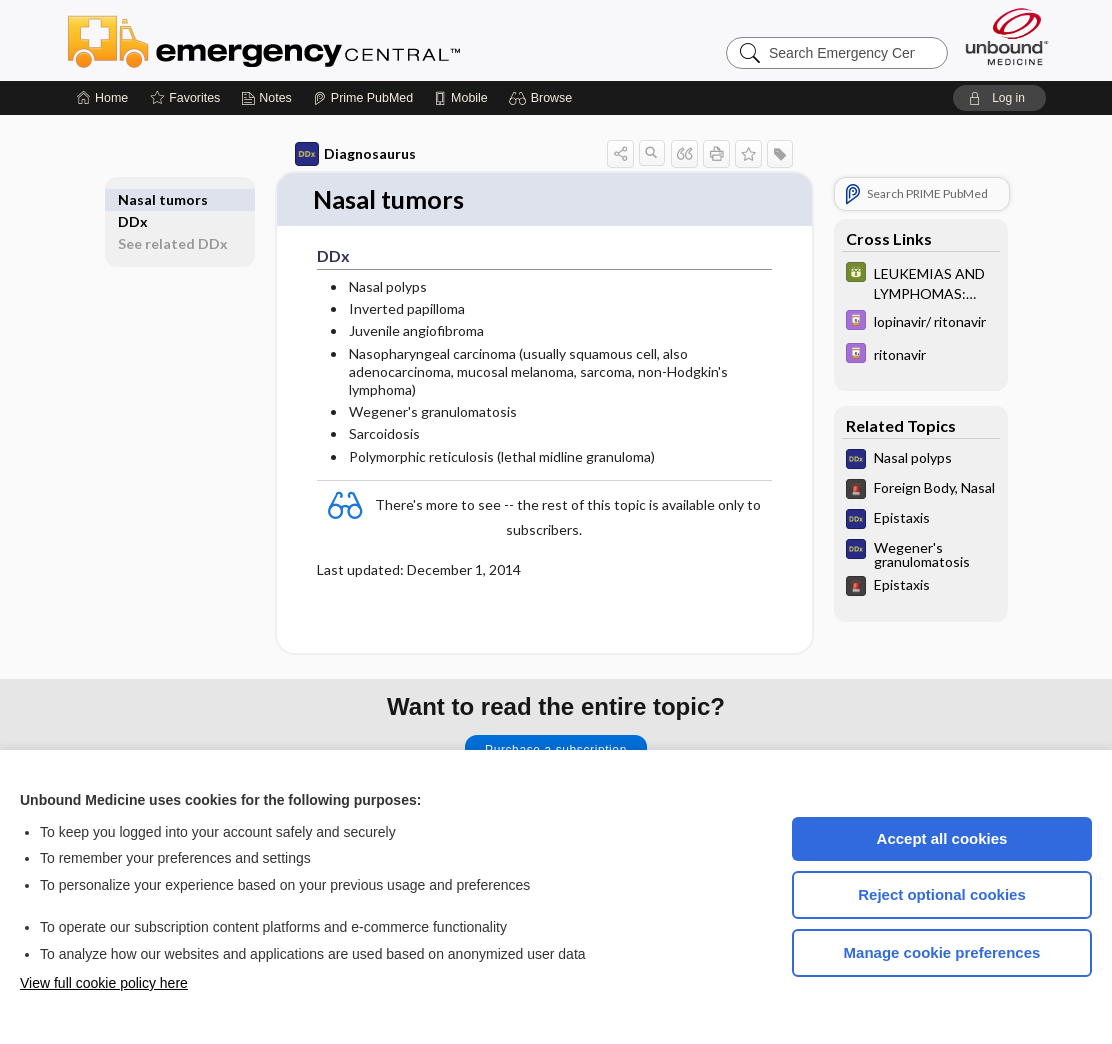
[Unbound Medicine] (1007, 36)
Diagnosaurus (355, 154)
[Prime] (363, 98)
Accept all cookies (942, 838)
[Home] (102, 98)
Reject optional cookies (942, 894)
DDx (133, 199)
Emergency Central (316, 40)
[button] (543, 98)
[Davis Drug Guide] (921, 322)
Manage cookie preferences (942, 952)
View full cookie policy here (104, 983)
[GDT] (921, 282)
